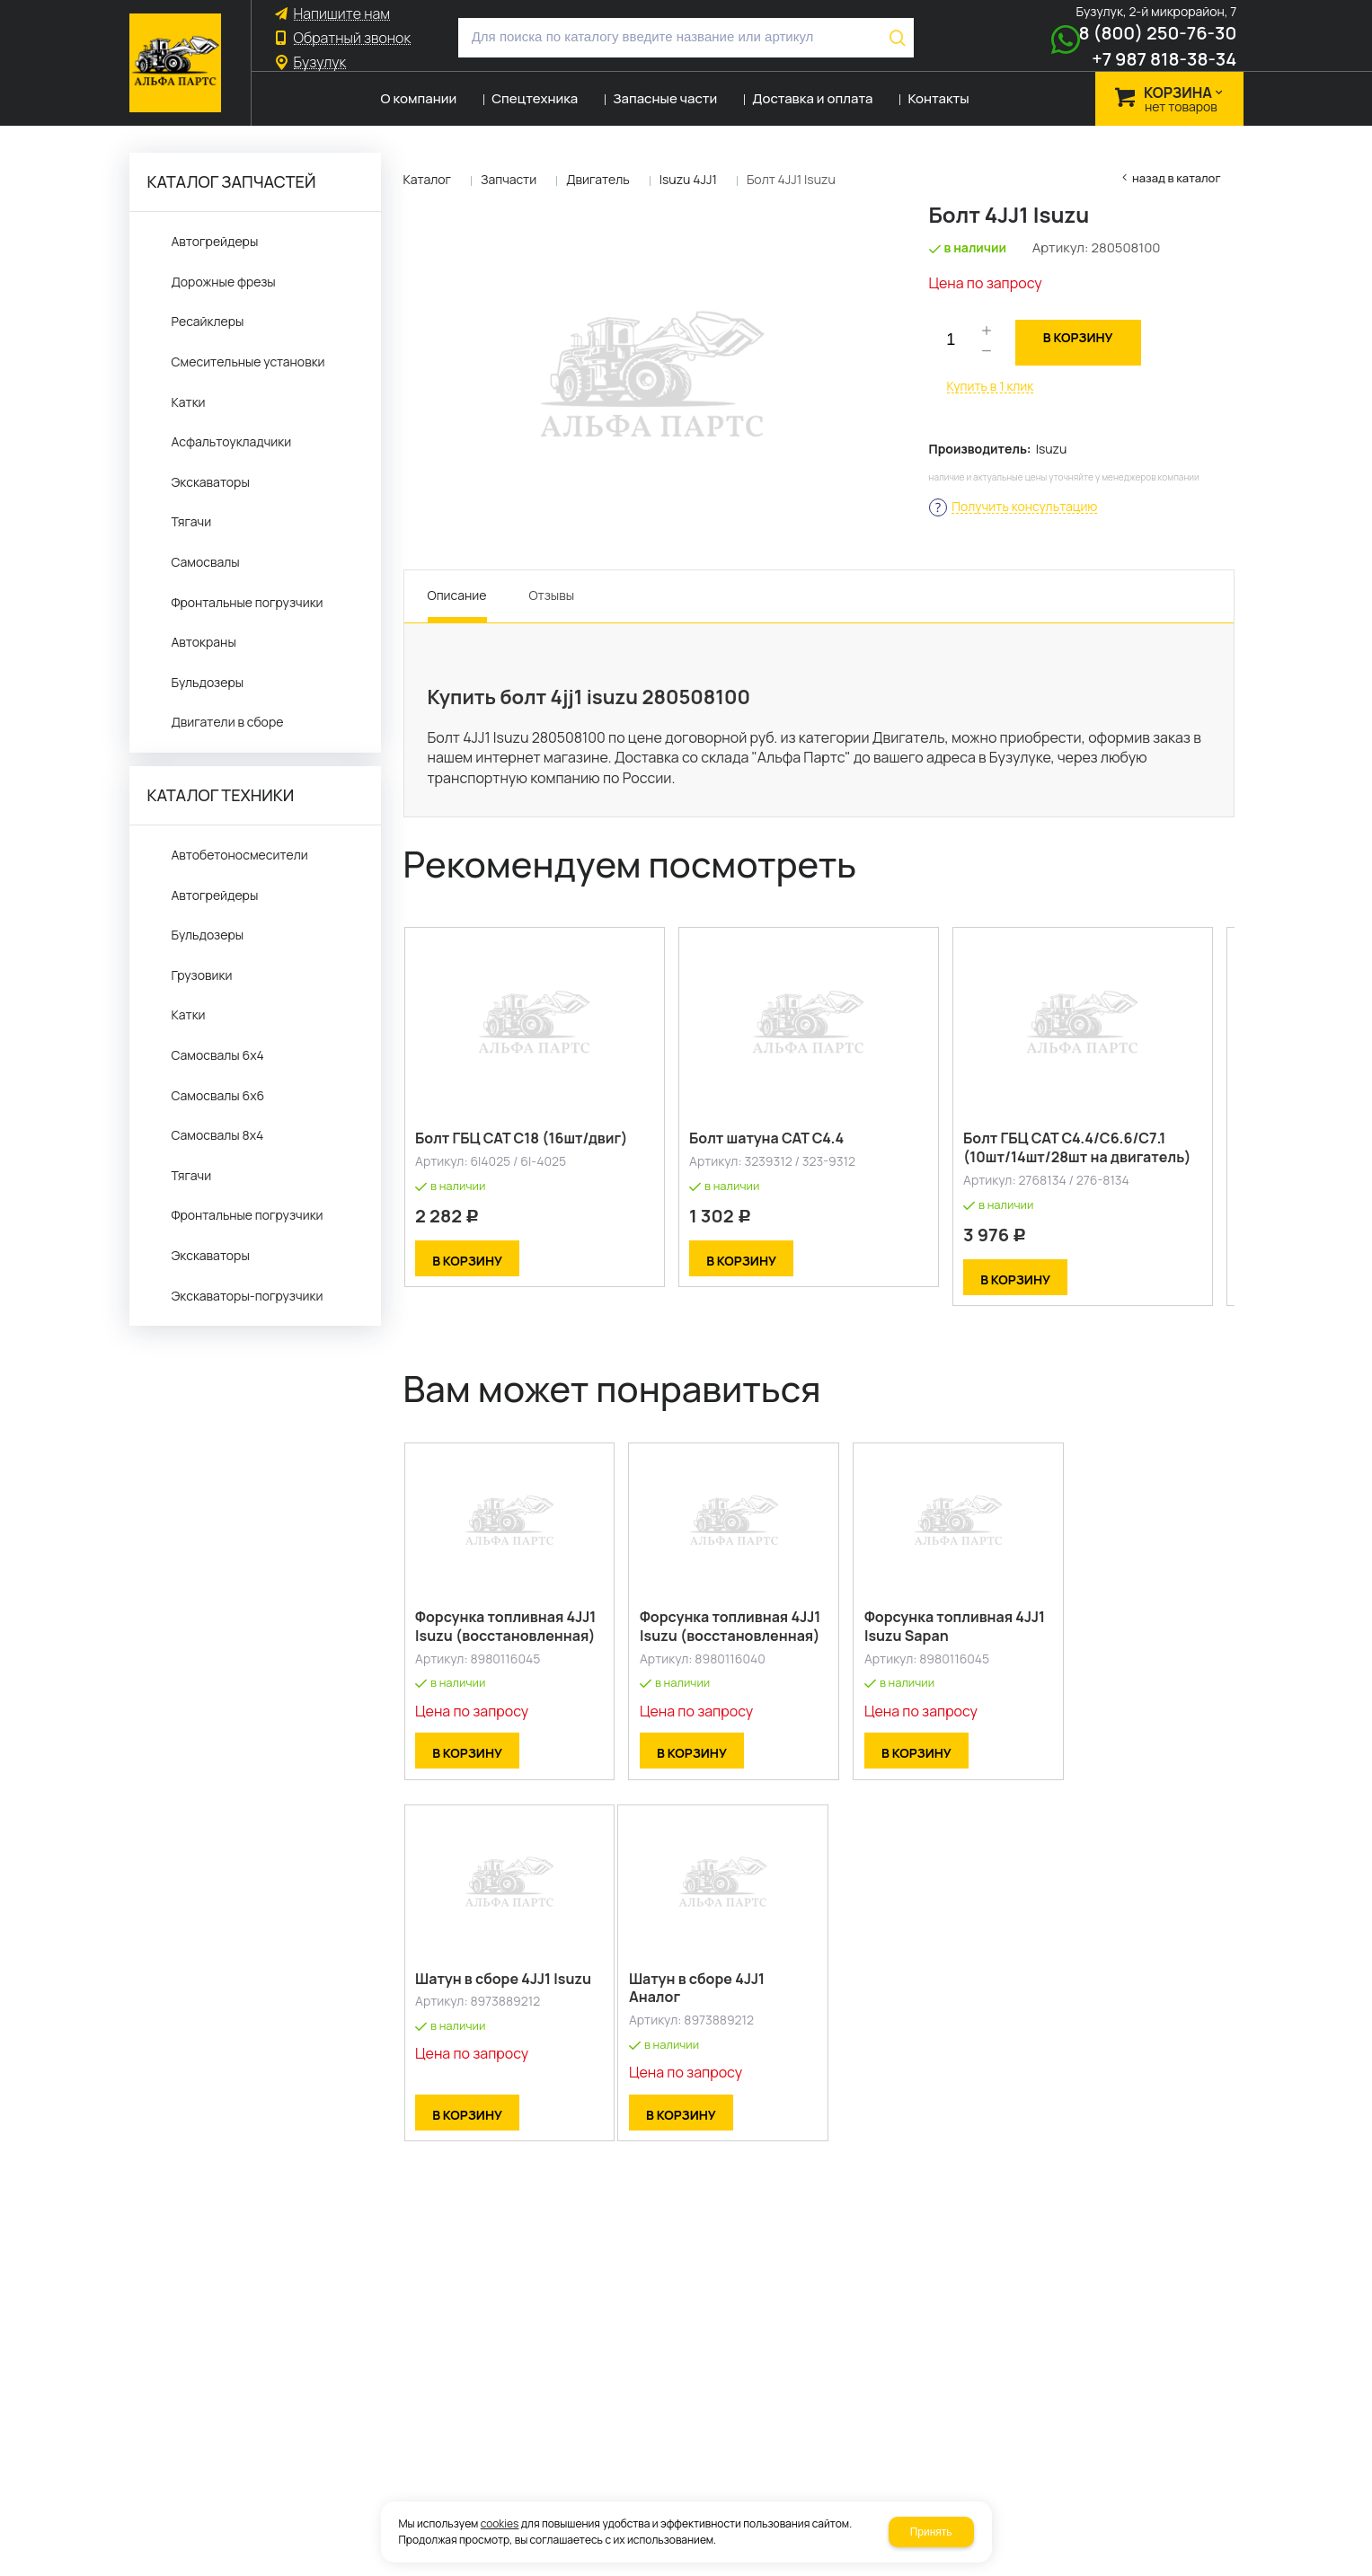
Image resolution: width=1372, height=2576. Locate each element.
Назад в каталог (1176, 178)
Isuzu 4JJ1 (688, 179)
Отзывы (551, 595)
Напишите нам (342, 14)
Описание (457, 595)
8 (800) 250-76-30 (1158, 33)
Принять (931, 2532)
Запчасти (508, 179)
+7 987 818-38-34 (1164, 59)
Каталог (427, 179)
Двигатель (598, 179)
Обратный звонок (353, 38)
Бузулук (320, 62)
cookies (500, 2523)
